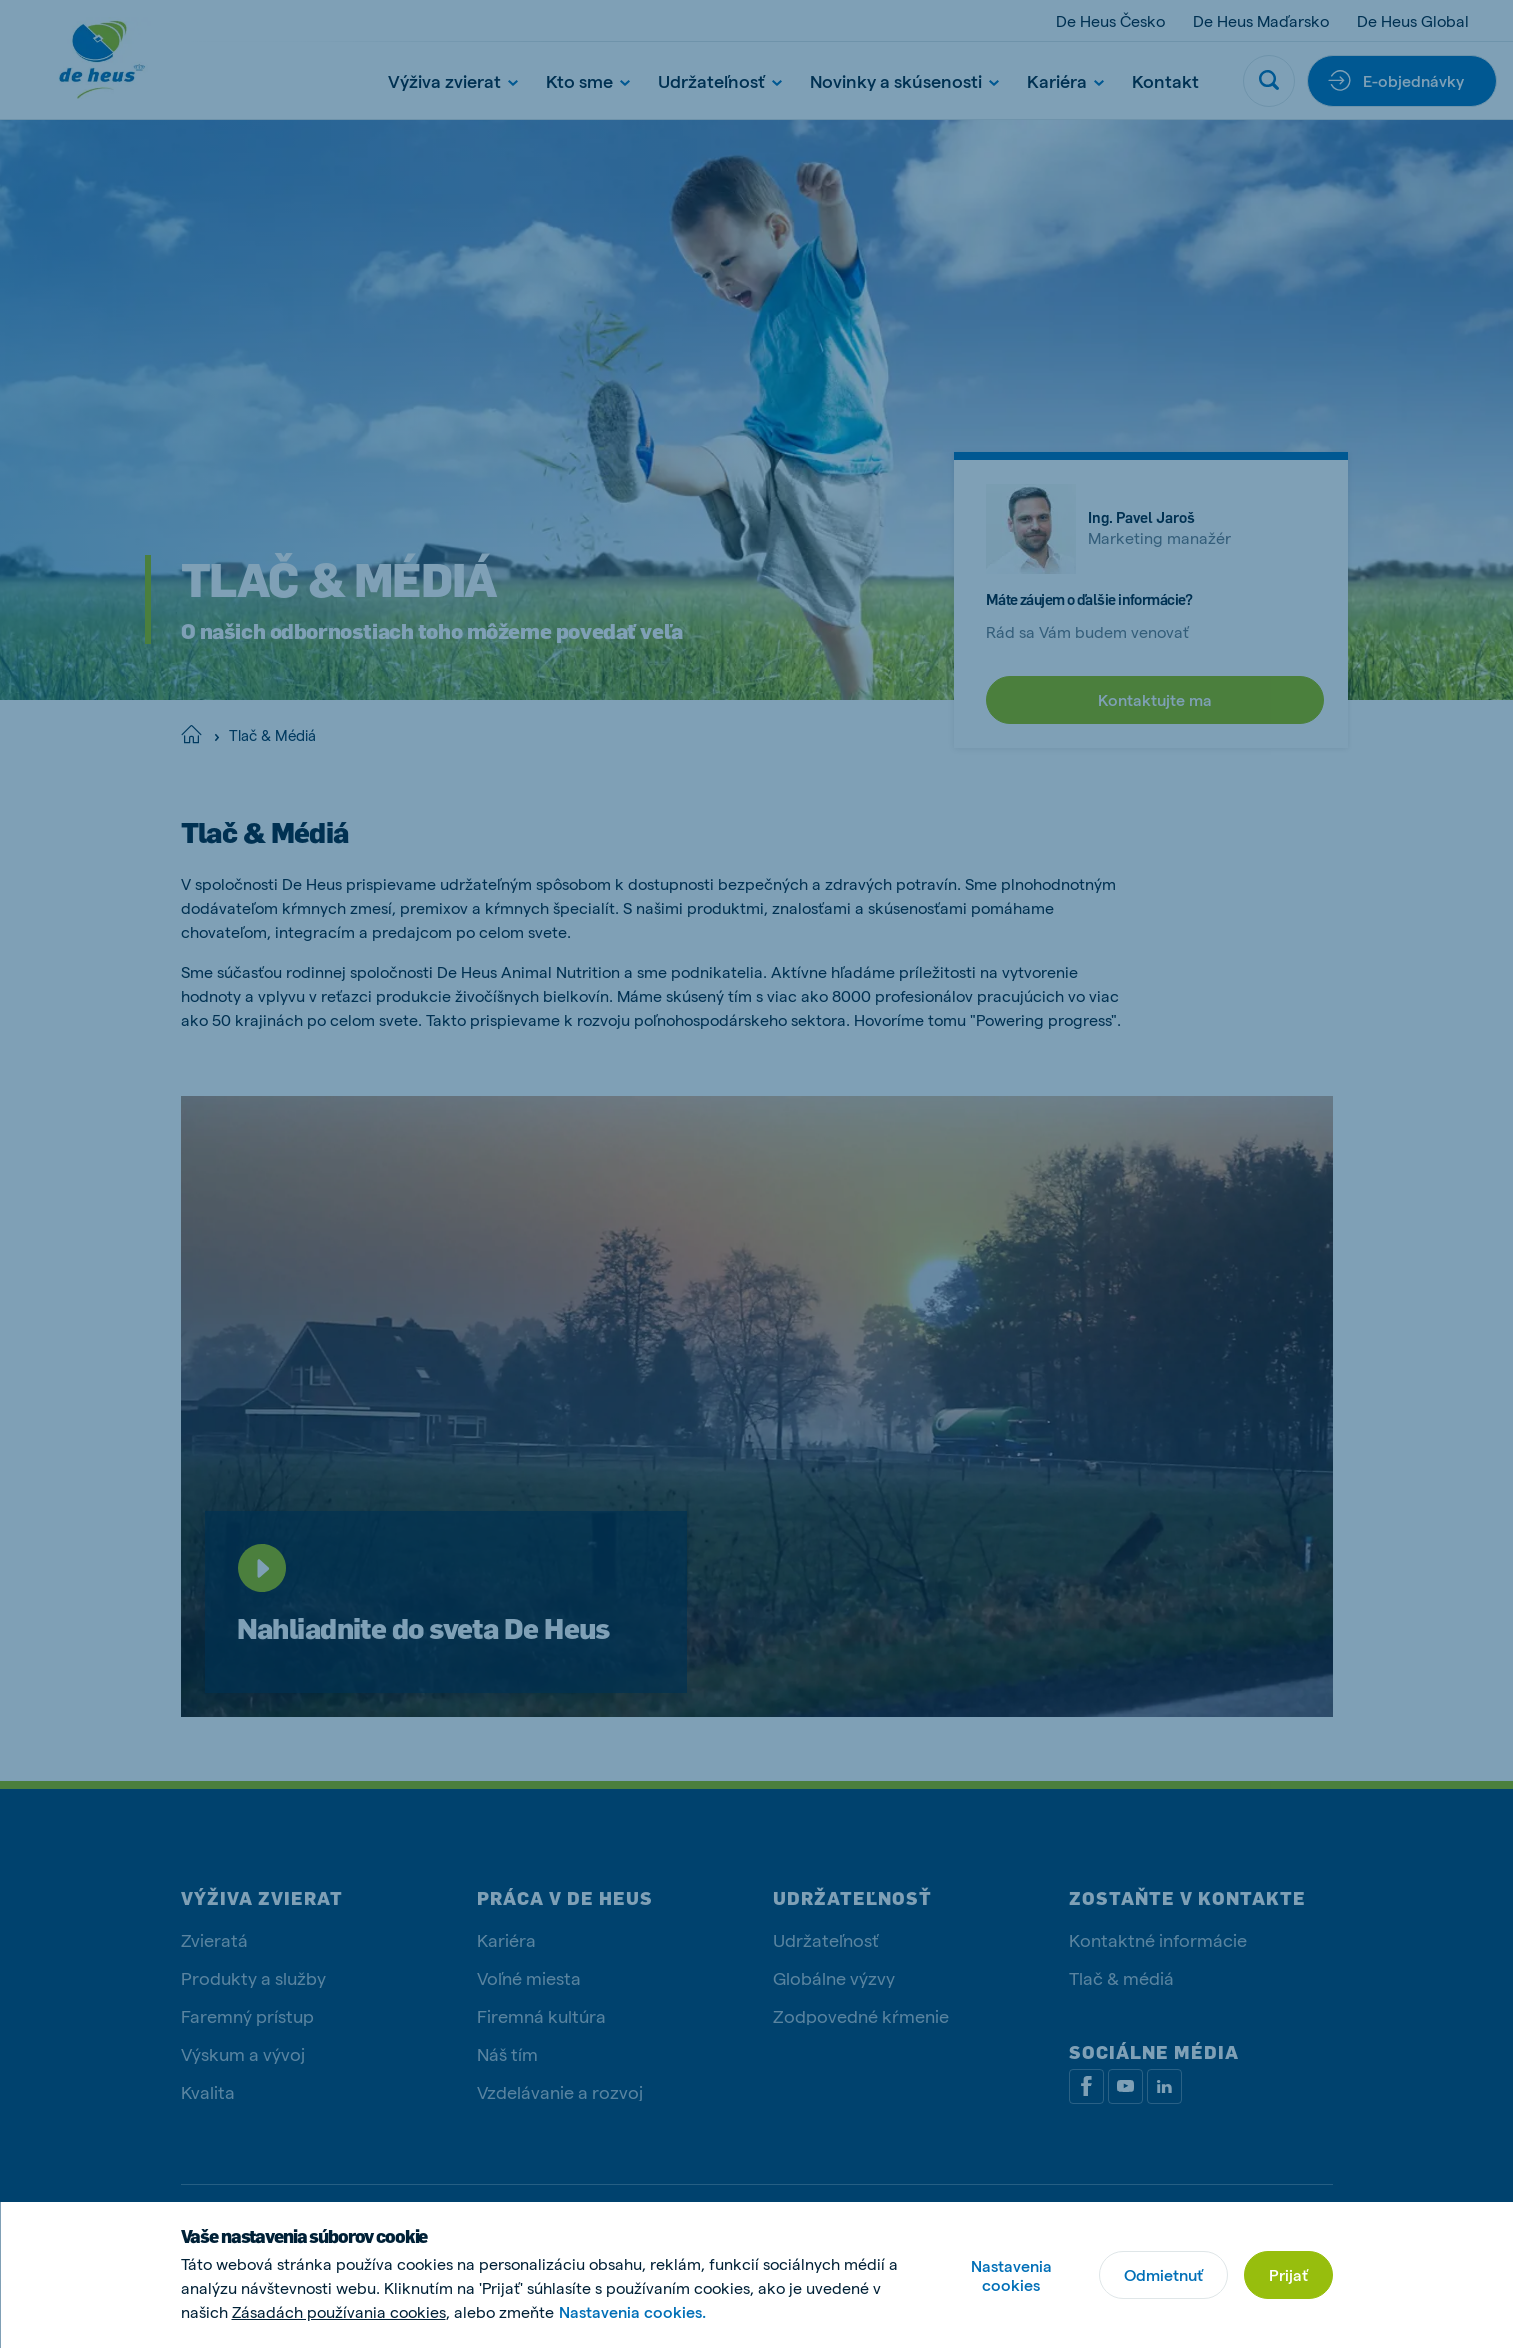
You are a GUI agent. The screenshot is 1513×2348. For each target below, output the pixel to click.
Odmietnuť (1163, 2274)
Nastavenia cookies (1011, 2275)
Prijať (1288, 2274)
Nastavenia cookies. (632, 2311)
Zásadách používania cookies (339, 2311)
